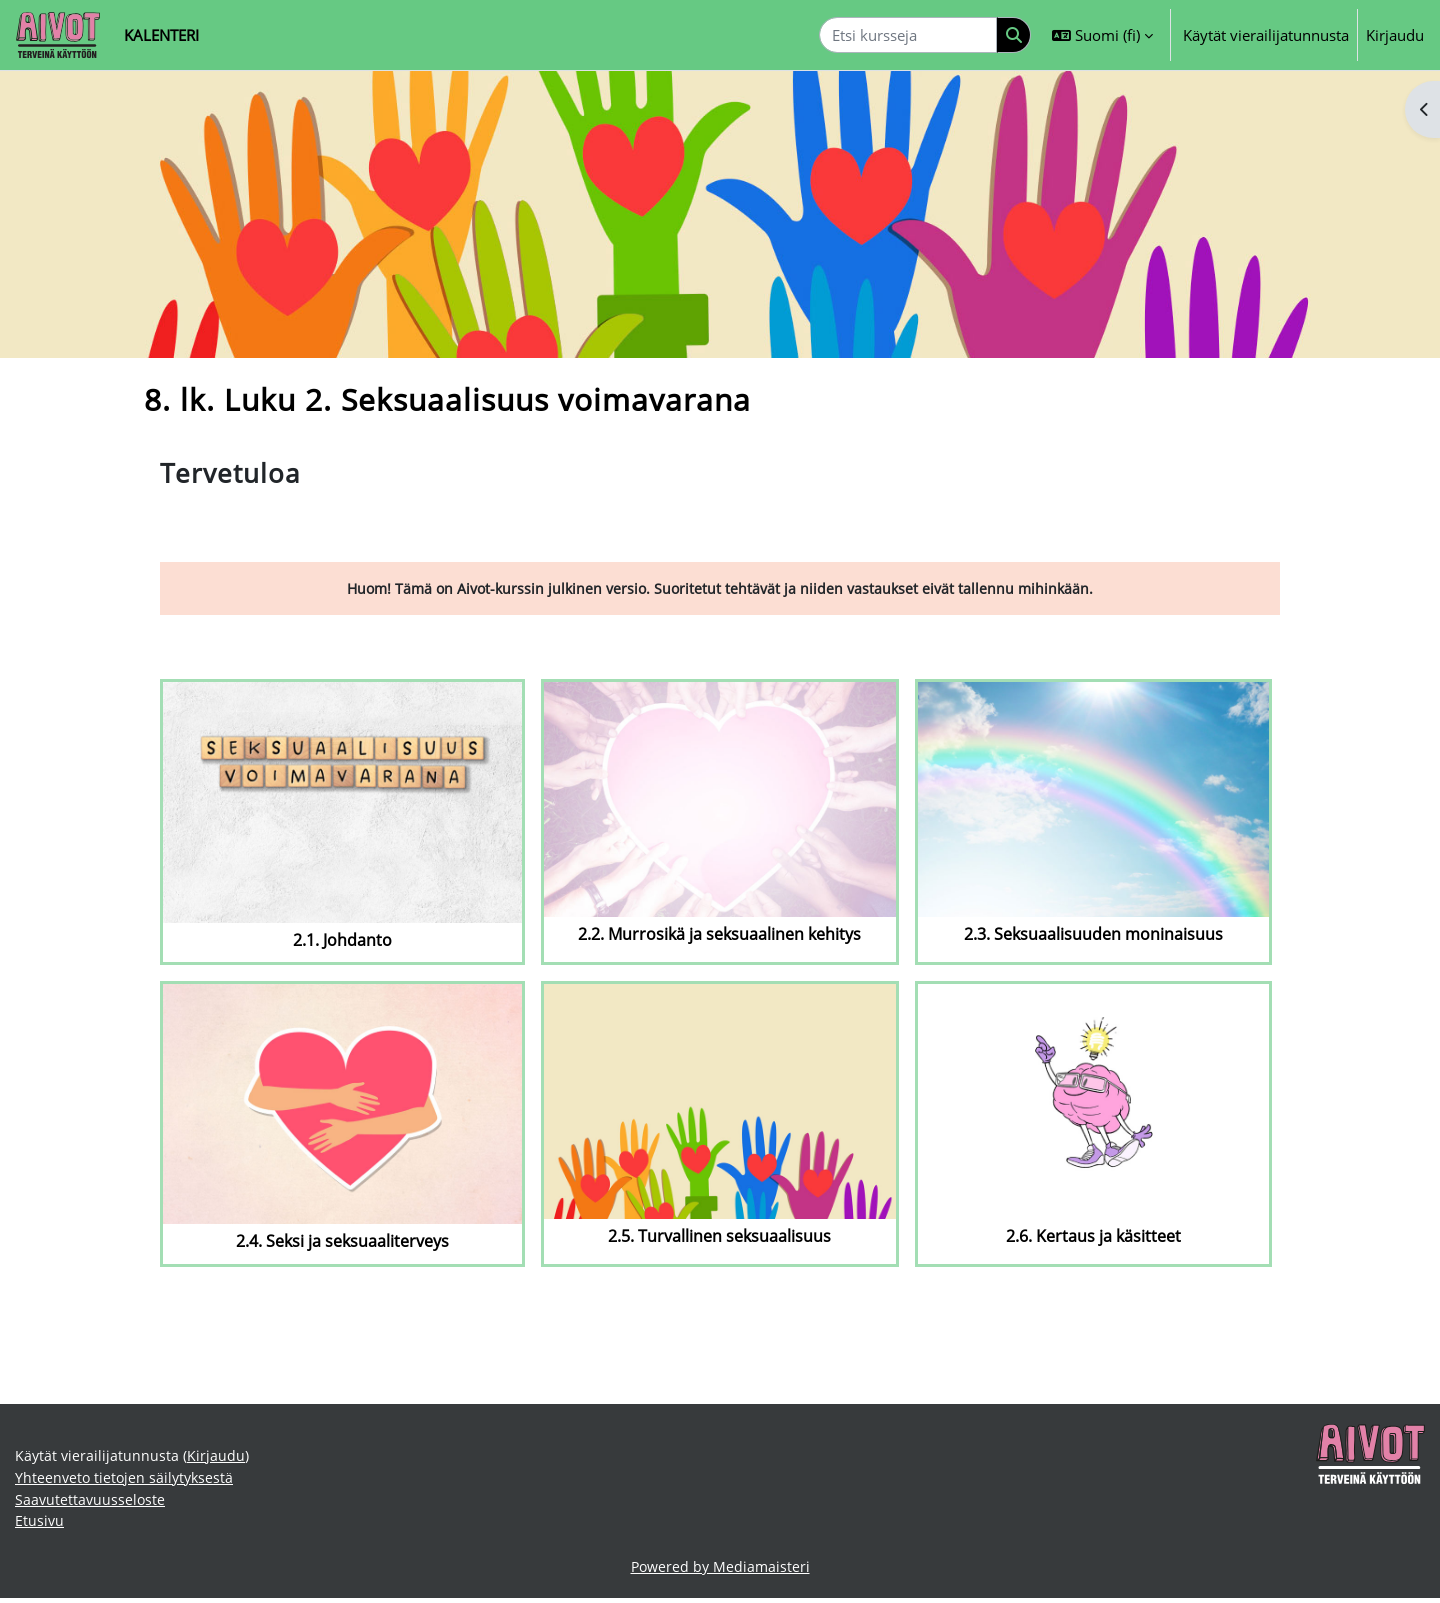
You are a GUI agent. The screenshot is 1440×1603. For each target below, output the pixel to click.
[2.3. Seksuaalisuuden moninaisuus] (1093, 800)
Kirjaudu (1395, 35)
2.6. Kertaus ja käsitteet (1093, 1237)
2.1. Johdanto (342, 940)
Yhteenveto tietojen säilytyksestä (127, 1480)
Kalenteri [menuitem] (161, 35)
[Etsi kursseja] (908, 35)
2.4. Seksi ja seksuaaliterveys (342, 1242)
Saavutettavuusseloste (91, 1503)
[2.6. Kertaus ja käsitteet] (1093, 1102)
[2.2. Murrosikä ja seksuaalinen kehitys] (719, 800)
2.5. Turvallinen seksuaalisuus (719, 1237)
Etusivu (40, 1525)
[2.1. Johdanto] (342, 803)
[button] (1102, 35)
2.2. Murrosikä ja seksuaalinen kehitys (719, 935)
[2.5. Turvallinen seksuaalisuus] (719, 1102)
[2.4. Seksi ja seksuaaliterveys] (342, 1105)
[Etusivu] (58, 35)
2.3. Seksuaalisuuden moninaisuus (1093, 935)
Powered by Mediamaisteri (720, 1572)
